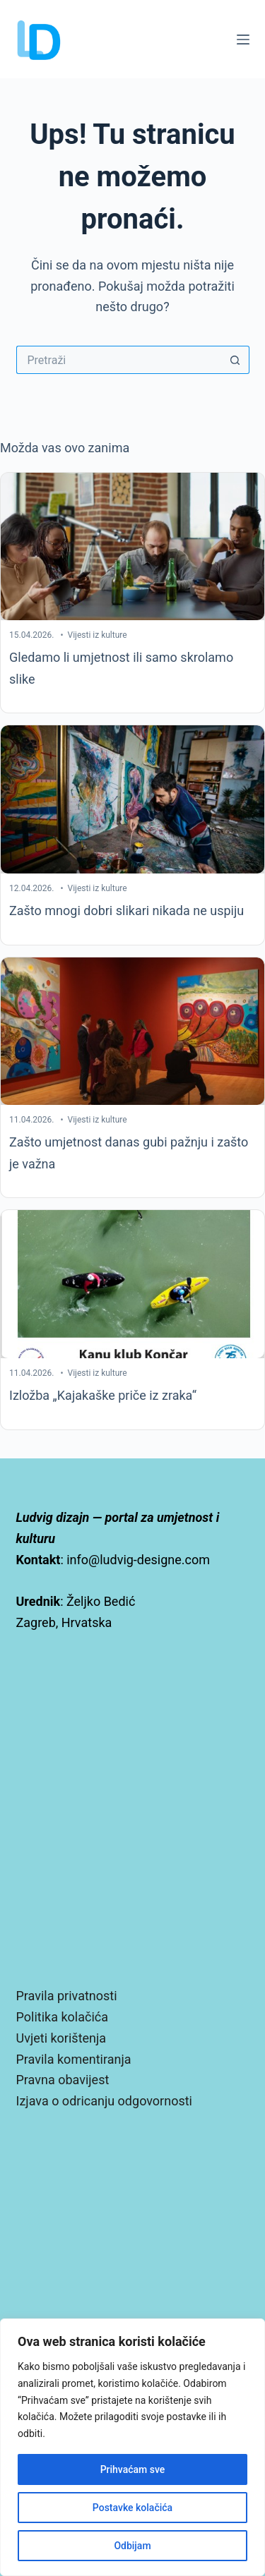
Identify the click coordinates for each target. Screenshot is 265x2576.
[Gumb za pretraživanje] (235, 360)
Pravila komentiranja (73, 2059)
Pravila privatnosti (66, 1995)
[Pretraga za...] (118, 360)
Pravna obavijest (63, 2079)
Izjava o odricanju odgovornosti (104, 2100)
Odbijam (132, 2545)
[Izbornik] (243, 39)
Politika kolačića (62, 2016)
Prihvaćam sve (132, 2469)
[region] (132, 2447)
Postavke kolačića (132, 2507)
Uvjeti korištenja (61, 2038)
